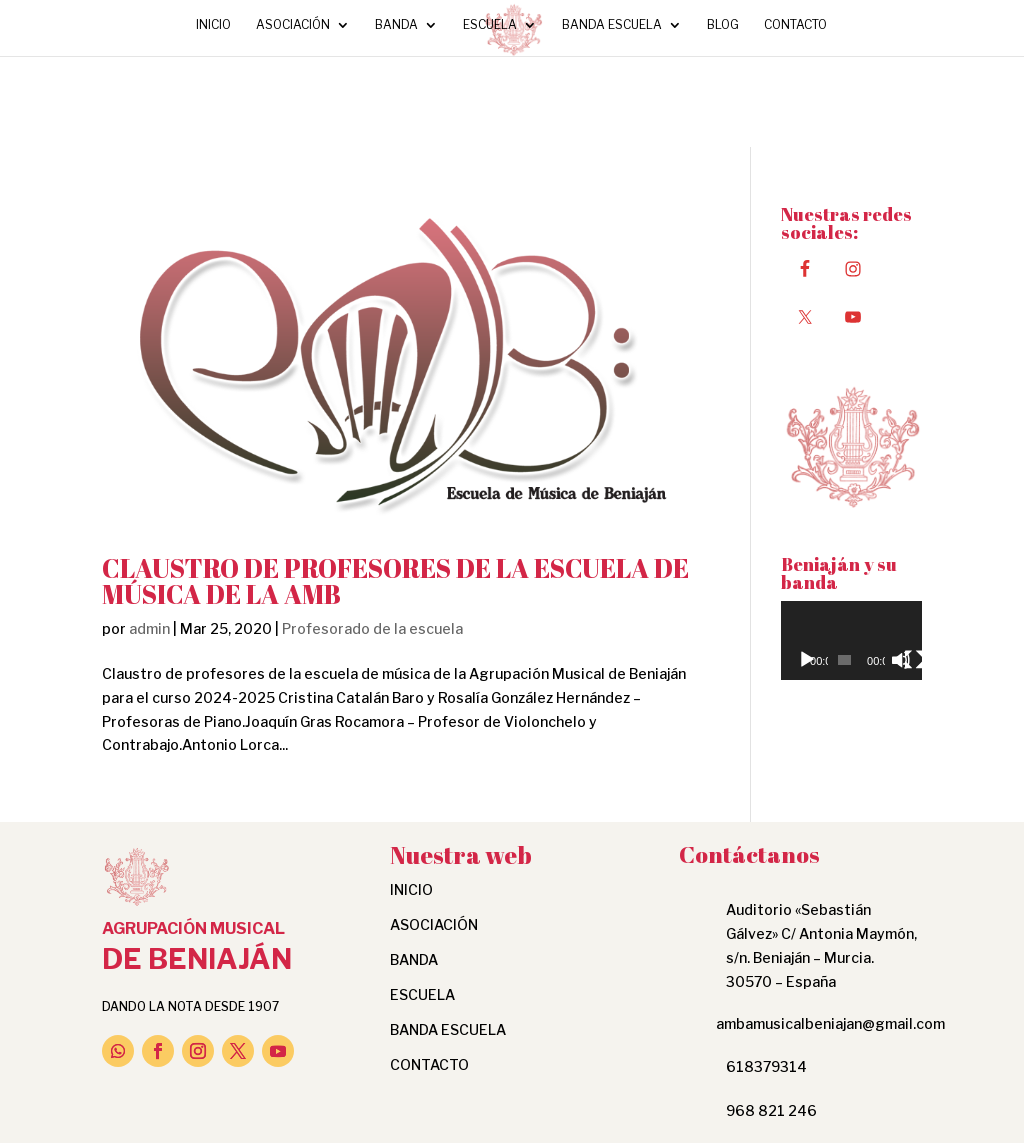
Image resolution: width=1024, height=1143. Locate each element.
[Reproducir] (807, 660)
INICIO (213, 25)
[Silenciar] (901, 660)
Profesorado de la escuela (372, 628)
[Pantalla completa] (914, 660)
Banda (396, 25)
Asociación (293, 25)
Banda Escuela (612, 25)
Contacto (795, 25)
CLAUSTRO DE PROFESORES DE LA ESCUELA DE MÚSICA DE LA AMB (395, 581)
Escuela (490, 25)
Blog (723, 25)
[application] (851, 640)
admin (149, 628)
